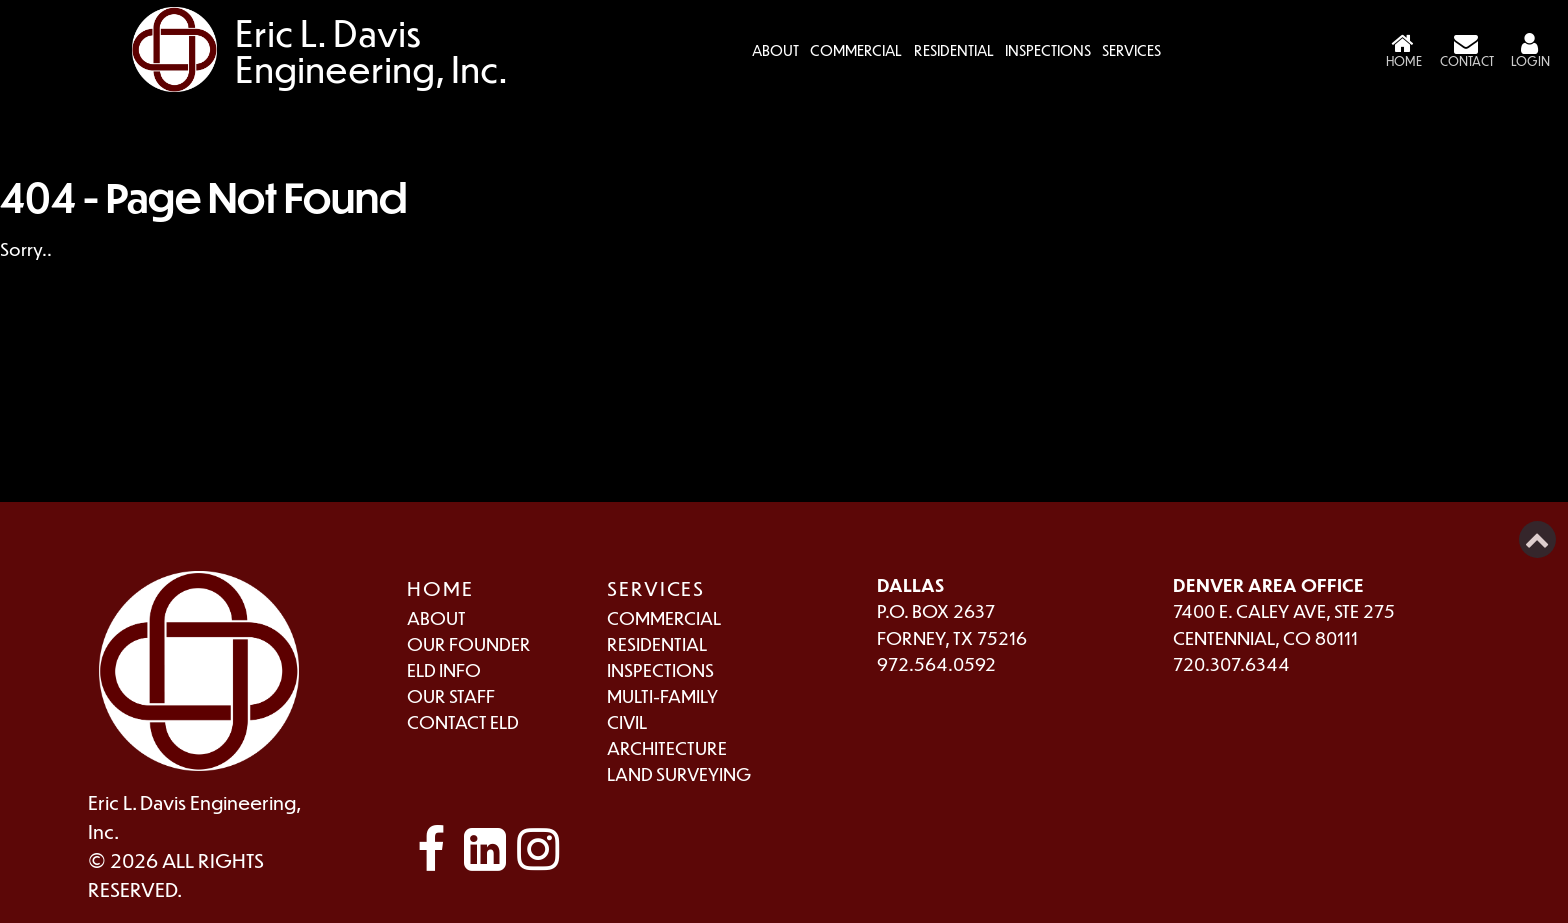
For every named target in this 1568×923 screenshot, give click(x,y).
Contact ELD (463, 721)
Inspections (1048, 50)
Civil (627, 721)
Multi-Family (662, 695)
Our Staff (451, 695)
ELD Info (444, 669)
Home (440, 587)
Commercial (856, 50)
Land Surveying (679, 773)
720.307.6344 (1231, 663)
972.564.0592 (936, 663)
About (436, 617)
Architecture (667, 747)
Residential (954, 50)
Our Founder (469, 643)
